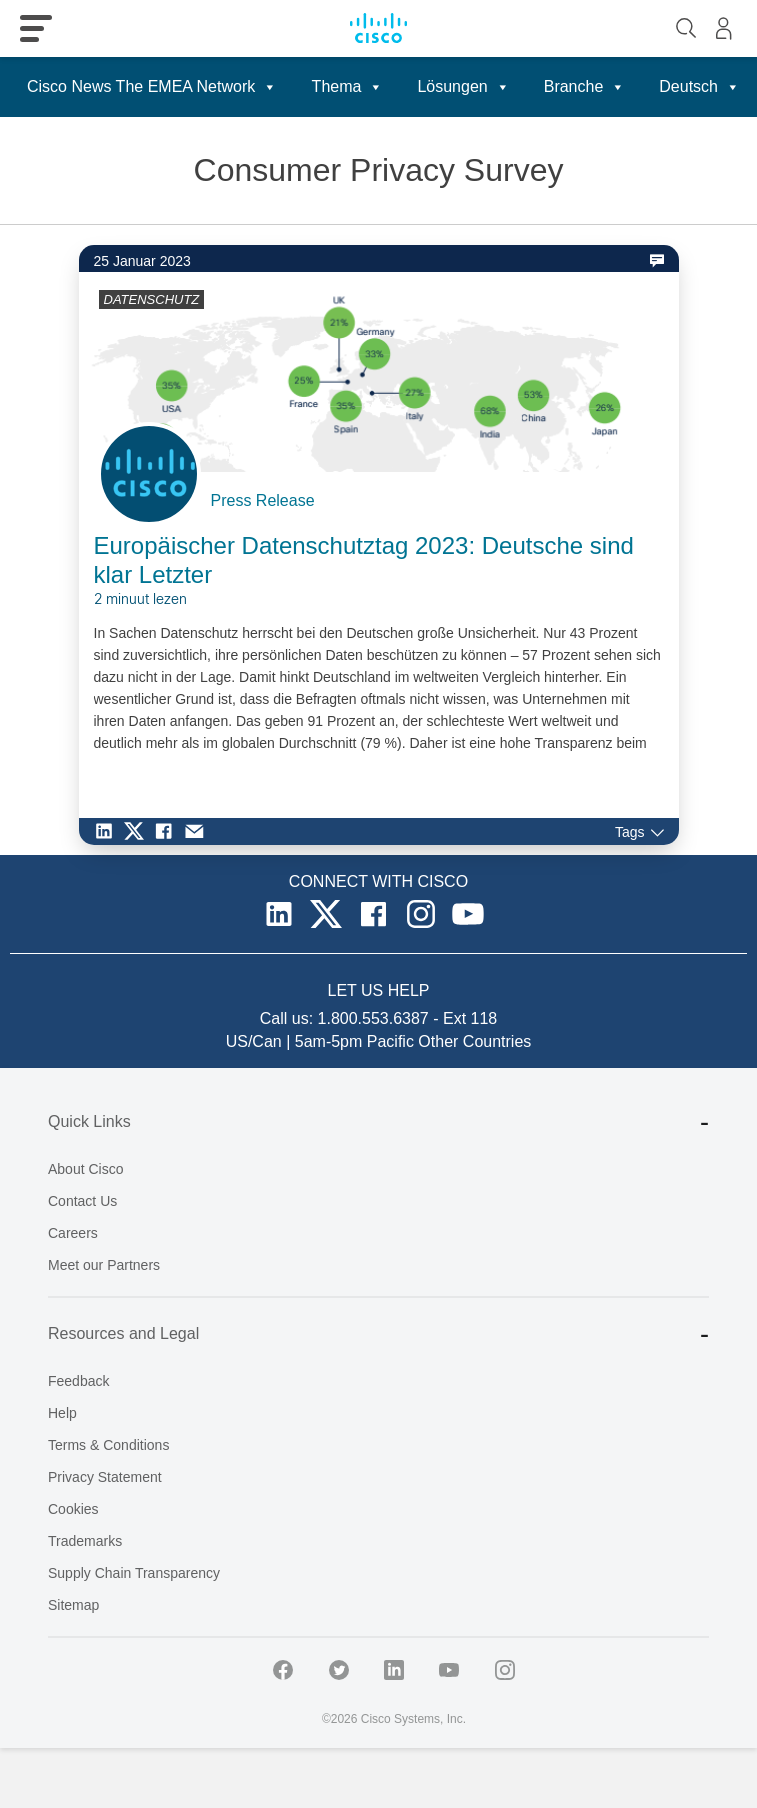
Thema (348, 87)
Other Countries (474, 1041)
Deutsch (699, 87)
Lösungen (463, 87)
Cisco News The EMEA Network (152, 87)
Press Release (263, 500)
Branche (585, 87)
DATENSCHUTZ (152, 299)
